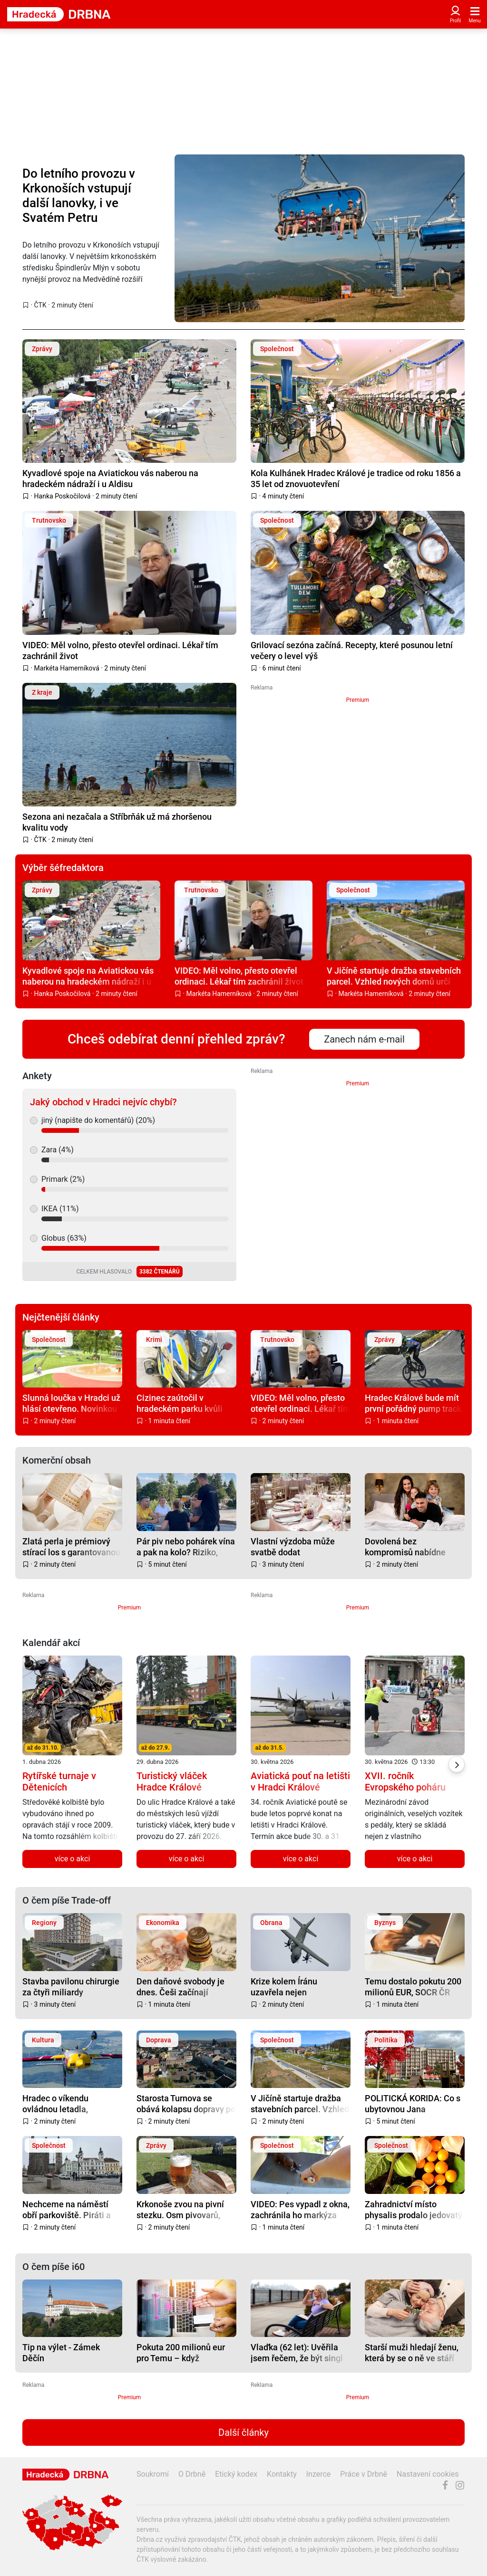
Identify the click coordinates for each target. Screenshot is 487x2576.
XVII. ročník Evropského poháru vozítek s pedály (405, 1787)
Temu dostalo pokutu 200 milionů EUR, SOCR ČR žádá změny (413, 1986)
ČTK (40, 305)
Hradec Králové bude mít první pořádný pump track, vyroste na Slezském (414, 1403)
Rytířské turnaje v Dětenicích (59, 1781)
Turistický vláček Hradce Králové (171, 1781)
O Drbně (191, 2474)
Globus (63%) (64, 1238)
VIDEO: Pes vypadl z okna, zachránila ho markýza (300, 2209)
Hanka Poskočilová (62, 496)
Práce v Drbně (363, 2474)
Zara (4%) (57, 1149)
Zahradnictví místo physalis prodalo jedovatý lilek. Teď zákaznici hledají (413, 2209)
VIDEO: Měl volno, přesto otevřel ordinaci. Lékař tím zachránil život (120, 650)
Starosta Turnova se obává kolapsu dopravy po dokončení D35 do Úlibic (185, 2103)
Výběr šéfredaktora (63, 867)
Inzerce (318, 2474)
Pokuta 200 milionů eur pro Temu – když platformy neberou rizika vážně (183, 2352)
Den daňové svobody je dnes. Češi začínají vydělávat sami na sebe (181, 1986)
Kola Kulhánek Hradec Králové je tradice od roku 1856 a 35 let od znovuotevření (356, 478)
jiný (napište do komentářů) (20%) (98, 1120)
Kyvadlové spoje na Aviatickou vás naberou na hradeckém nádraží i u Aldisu (110, 478)
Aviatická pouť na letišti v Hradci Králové (300, 1781)
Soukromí (152, 2474)
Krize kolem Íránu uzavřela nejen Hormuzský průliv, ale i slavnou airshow (294, 1986)
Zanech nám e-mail (364, 1039)
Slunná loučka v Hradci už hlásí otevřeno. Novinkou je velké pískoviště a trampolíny (71, 1403)
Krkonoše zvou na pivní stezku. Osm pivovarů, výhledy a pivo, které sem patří (184, 2209)
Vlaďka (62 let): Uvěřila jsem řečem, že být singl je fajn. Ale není (297, 2352)
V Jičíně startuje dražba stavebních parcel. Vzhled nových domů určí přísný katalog (394, 976)
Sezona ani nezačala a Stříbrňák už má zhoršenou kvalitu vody (117, 822)
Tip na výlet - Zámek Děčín (61, 2352)
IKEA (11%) (60, 1208)
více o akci (72, 1858)
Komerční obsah (56, 1460)
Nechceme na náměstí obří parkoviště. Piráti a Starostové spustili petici (69, 2209)
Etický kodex (236, 2474)
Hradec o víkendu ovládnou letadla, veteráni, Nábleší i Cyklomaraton (56, 2103)
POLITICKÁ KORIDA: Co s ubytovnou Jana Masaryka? (412, 2103)
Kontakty (282, 2474)
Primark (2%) (63, 1179)
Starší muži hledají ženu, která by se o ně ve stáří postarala (411, 2352)
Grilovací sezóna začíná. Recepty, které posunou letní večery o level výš (352, 650)
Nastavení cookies (427, 2474)
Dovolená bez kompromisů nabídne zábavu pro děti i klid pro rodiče (411, 1546)
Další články (243, 2432)
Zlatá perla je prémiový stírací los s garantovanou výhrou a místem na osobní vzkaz (71, 1546)
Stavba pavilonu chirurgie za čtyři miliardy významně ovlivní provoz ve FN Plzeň (70, 1986)
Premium (357, 700)
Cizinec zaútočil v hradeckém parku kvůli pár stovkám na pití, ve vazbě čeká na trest (179, 1403)
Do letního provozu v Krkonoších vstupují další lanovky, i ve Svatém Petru (78, 195)
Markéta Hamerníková (66, 668)
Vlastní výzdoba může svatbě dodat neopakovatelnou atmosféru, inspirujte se (296, 1546)
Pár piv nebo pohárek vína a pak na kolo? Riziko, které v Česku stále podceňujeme (185, 1546)
